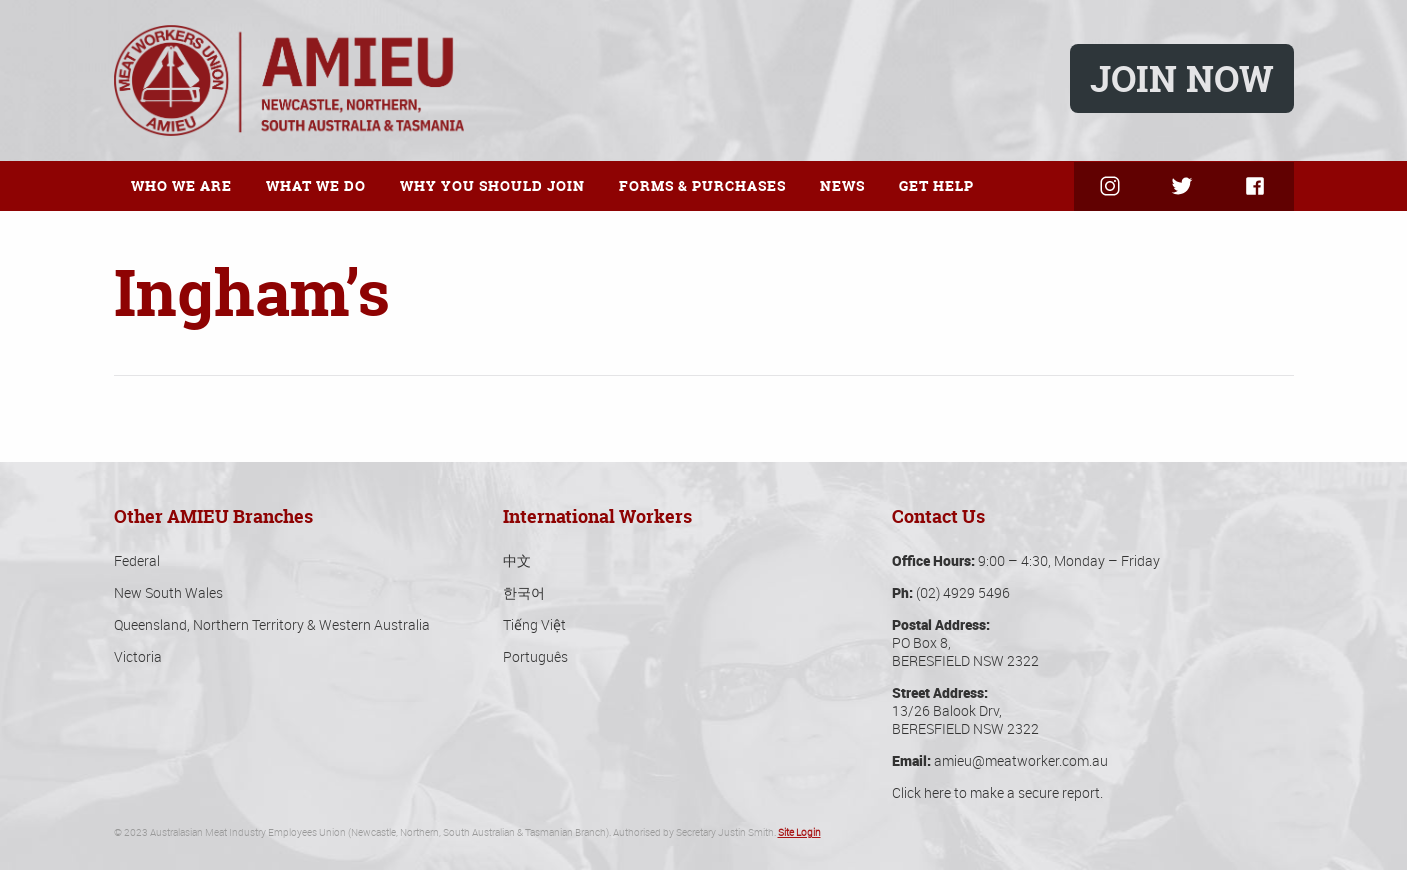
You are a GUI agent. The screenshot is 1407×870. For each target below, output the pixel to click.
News (842, 185)
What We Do (316, 185)
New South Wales (168, 592)
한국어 (524, 592)
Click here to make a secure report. (997, 792)
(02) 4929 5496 (963, 592)
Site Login (799, 832)
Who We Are (181, 185)
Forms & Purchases (702, 185)
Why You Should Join (492, 185)
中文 (517, 560)
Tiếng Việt (534, 624)
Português (535, 656)
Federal (137, 560)
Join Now (1182, 78)
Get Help (936, 185)
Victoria (138, 656)
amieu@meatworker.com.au (1021, 760)
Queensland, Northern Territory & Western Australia (272, 624)
